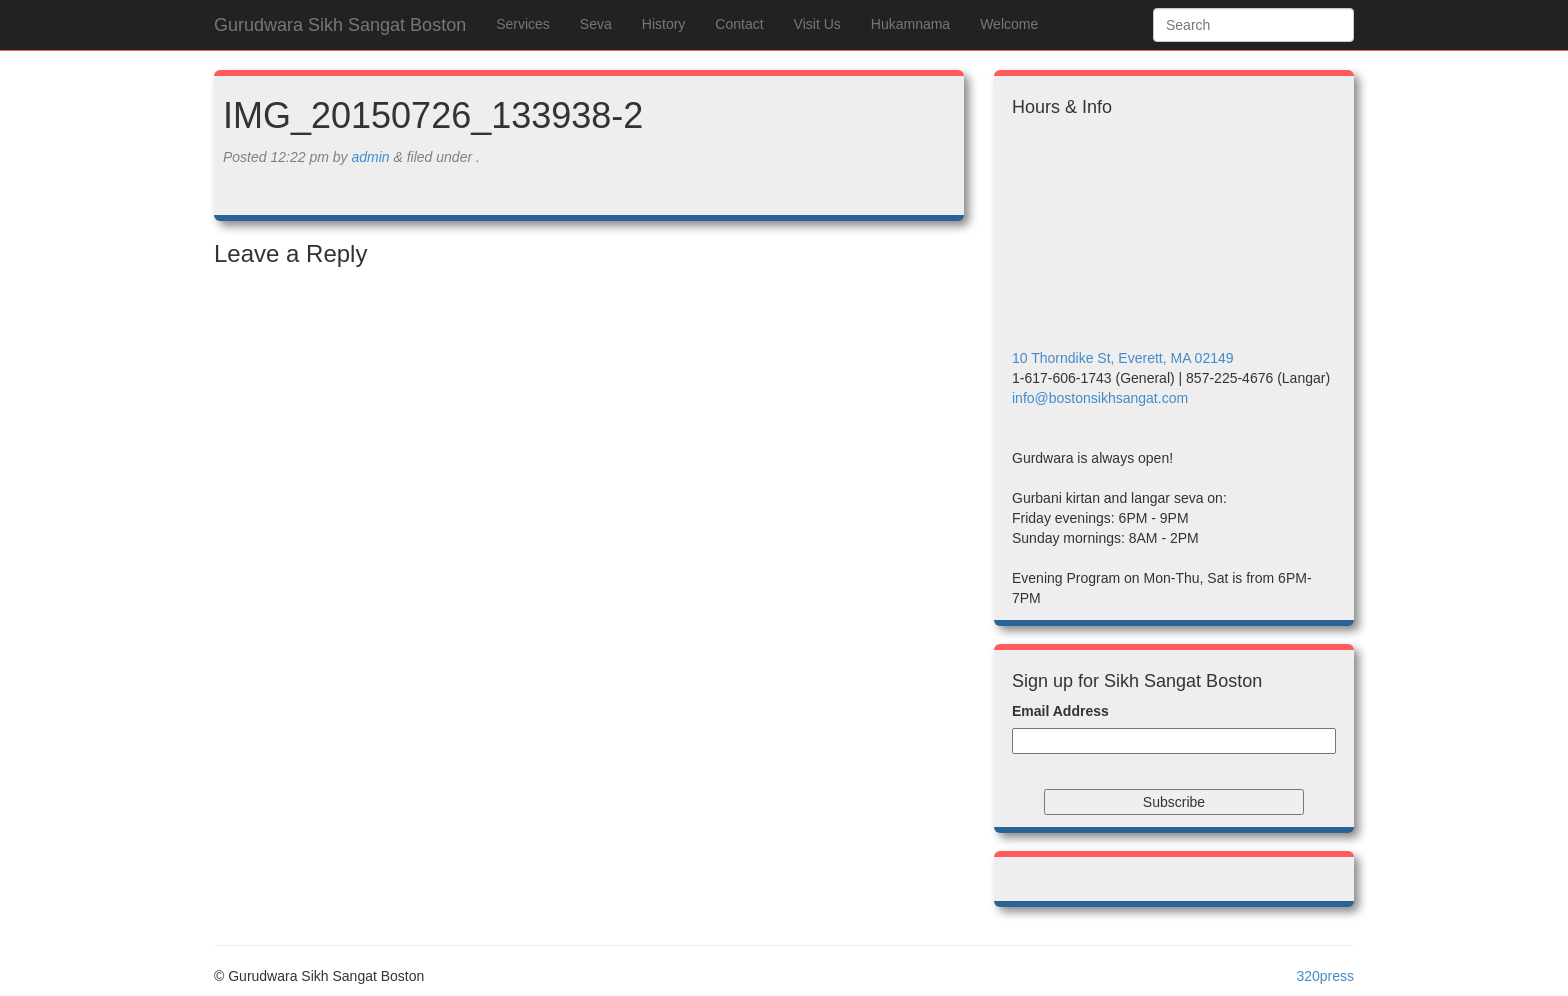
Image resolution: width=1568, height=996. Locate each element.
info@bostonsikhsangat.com (1100, 398)
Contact (739, 24)
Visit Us (817, 24)
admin (370, 157)
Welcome (1009, 24)
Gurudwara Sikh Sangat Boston (340, 25)
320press (1325, 976)
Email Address (1060, 711)
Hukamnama (910, 24)
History (664, 24)
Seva (596, 24)
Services (523, 24)
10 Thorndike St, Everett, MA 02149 (1123, 358)
